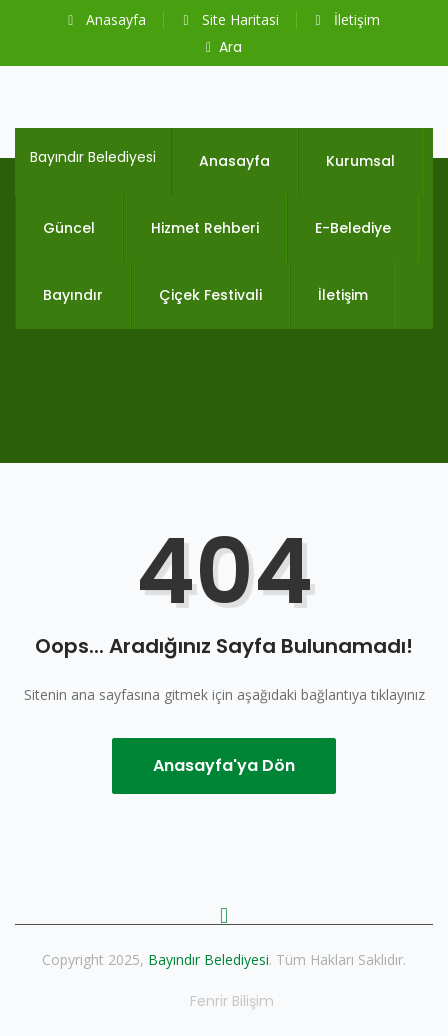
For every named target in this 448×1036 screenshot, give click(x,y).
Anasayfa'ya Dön (224, 765)
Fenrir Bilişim (232, 1001)
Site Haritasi (230, 19)
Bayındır (73, 295)
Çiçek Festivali (210, 295)
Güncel (69, 228)
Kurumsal (360, 161)
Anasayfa (107, 19)
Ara (224, 47)
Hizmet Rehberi (205, 228)
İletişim (348, 19)
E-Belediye (353, 228)
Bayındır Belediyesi (93, 157)
